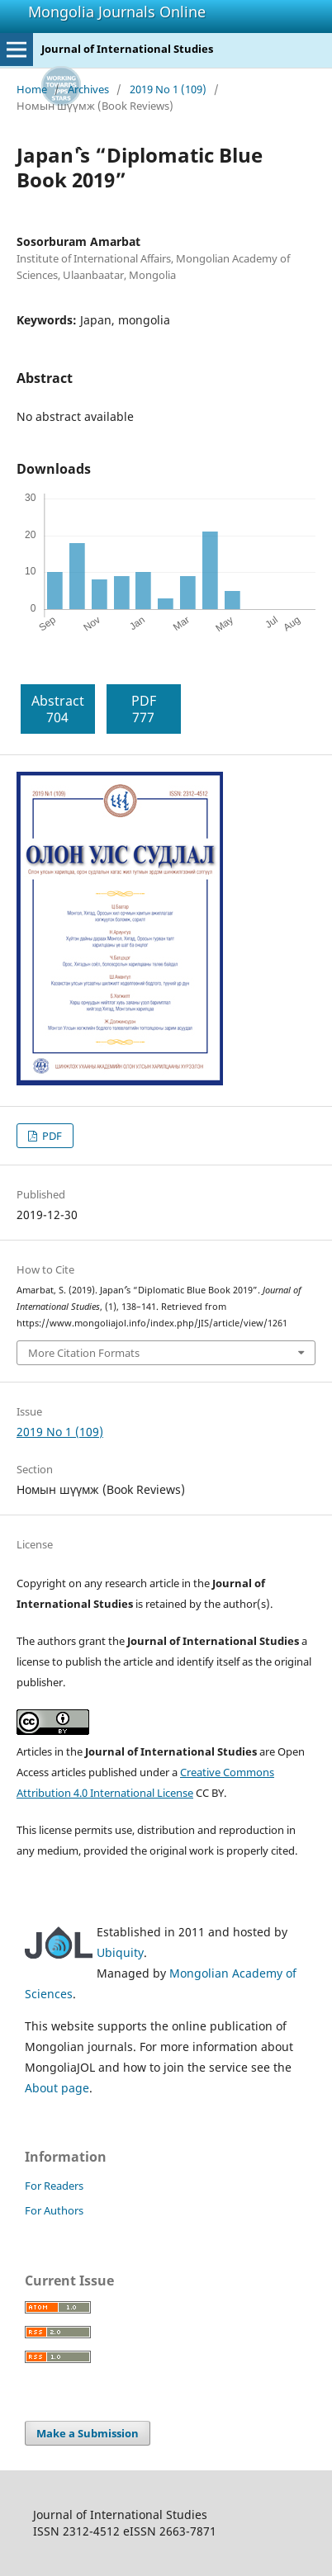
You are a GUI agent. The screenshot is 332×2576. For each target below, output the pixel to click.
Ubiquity (120, 1952)
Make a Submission (87, 2433)
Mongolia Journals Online (117, 11)
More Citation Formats (84, 1352)
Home (32, 89)
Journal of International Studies (127, 48)
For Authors (54, 2210)
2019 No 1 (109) (168, 89)
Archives (88, 89)
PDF (51, 1135)
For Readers (54, 2185)
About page (57, 2088)
